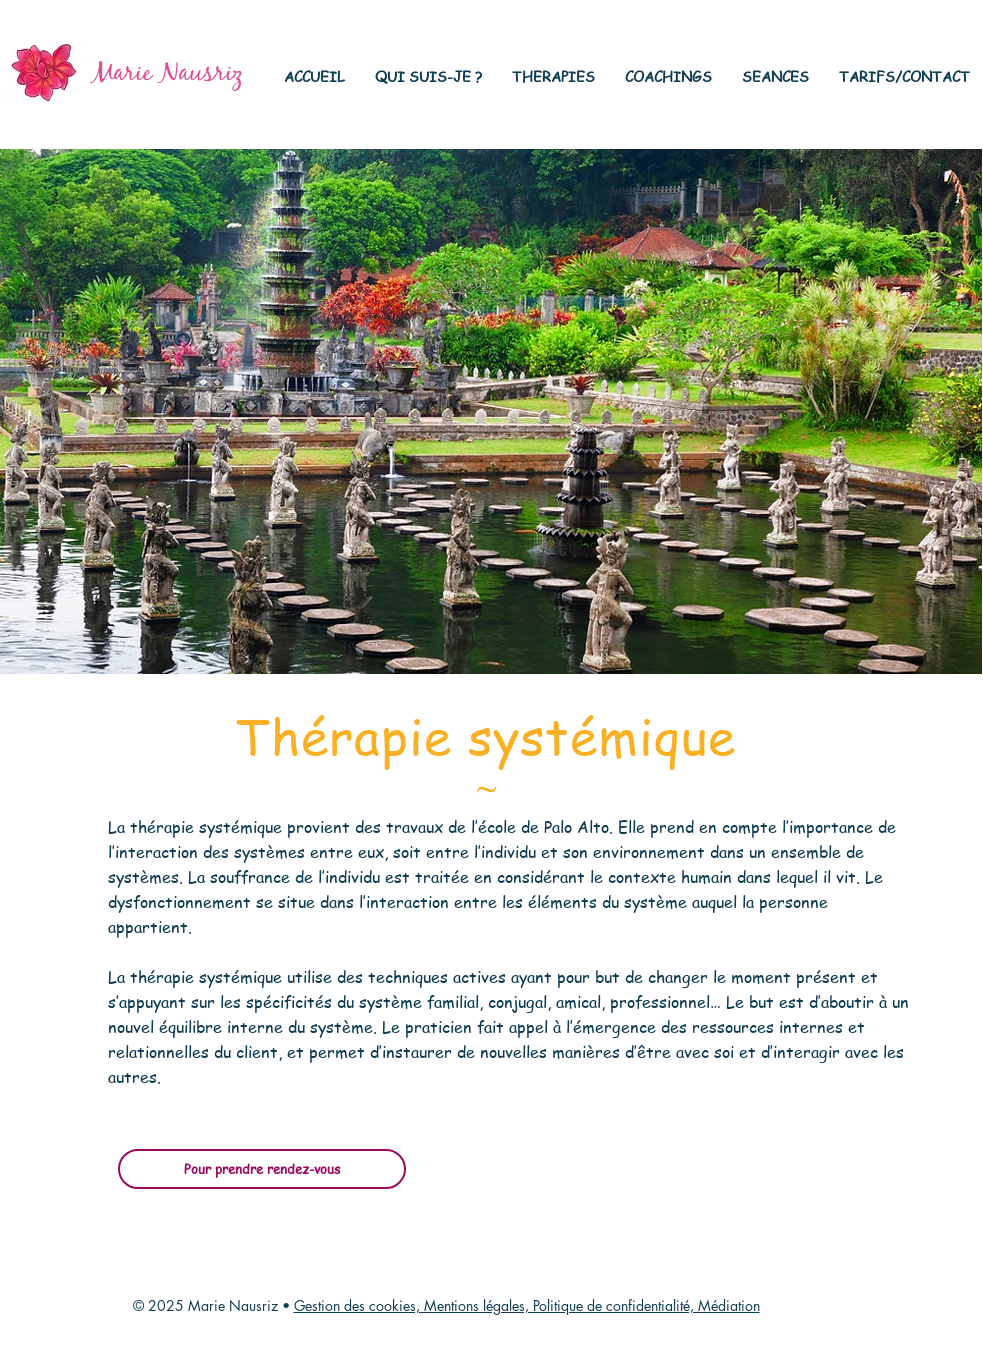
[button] (428, 76)
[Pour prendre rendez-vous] (262, 1169)
